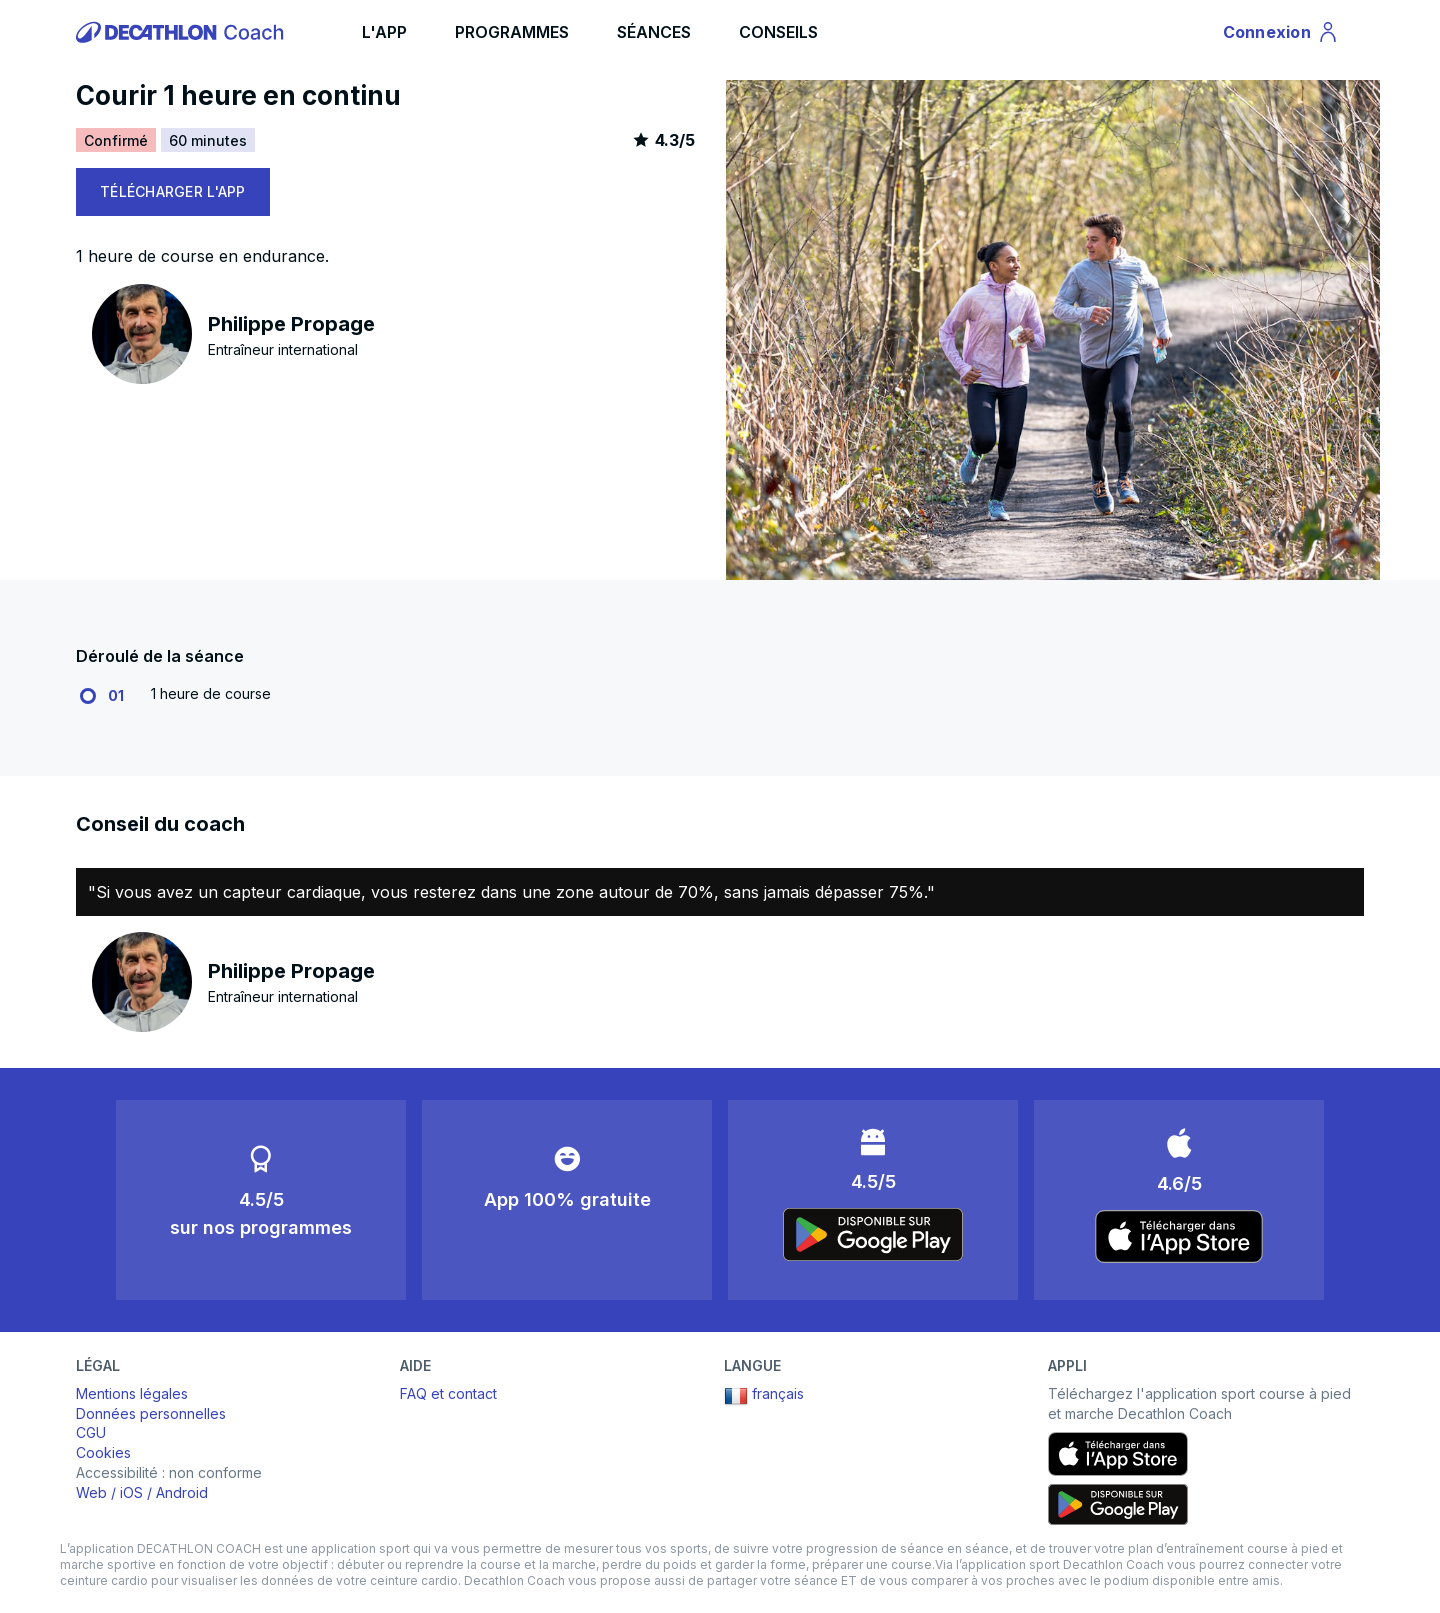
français (764, 1396)
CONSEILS (778, 32)
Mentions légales (132, 1393)
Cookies (103, 1452)
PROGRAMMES (512, 32)
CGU (91, 1432)
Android (182, 1492)
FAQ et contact (448, 1393)
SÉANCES (654, 32)
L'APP (384, 32)
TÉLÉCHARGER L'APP (173, 191)
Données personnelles (151, 1413)
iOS (131, 1492)
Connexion (1281, 35)
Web (91, 1492)
